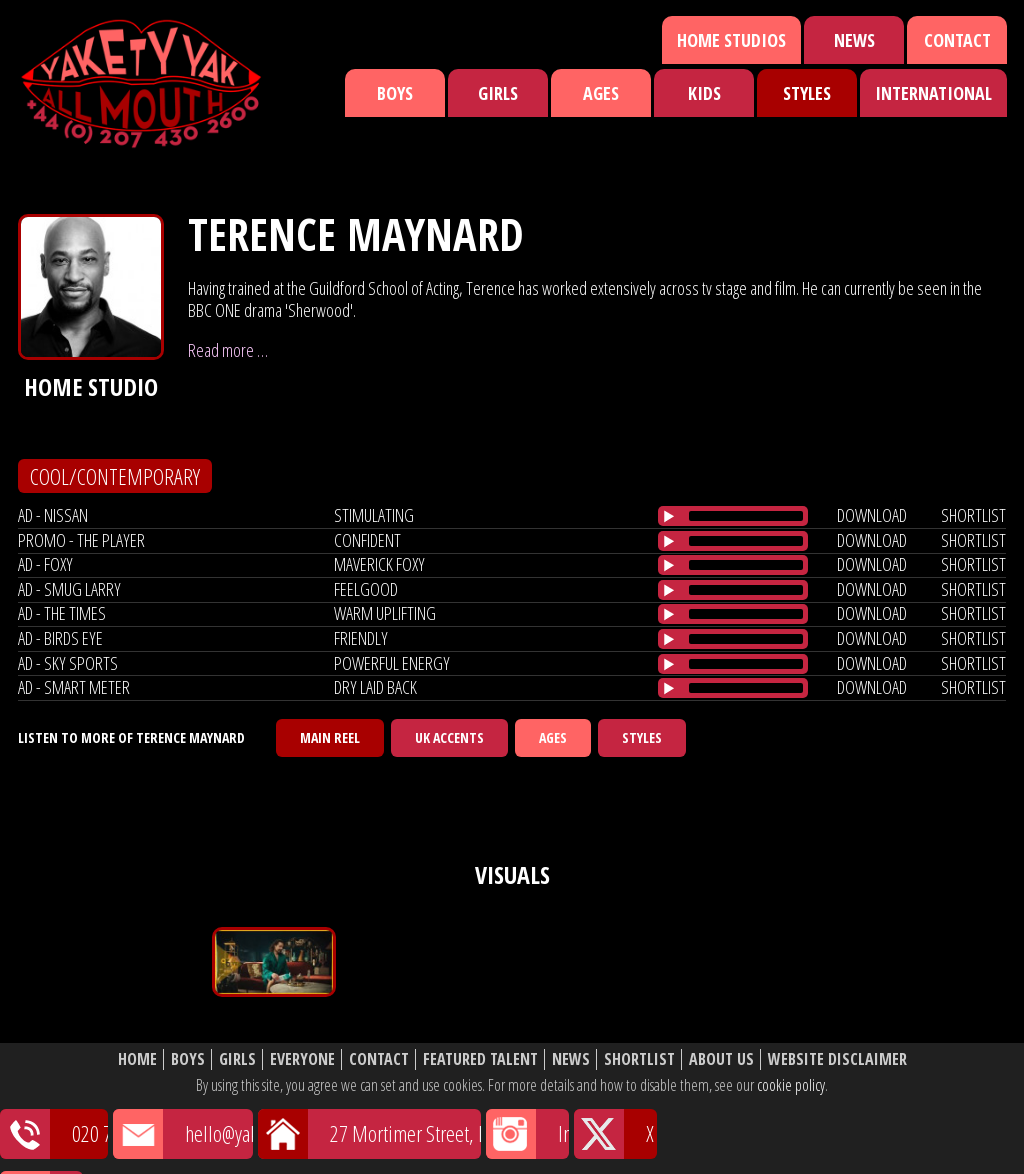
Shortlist (639, 1059)
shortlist (973, 515)
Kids (704, 93)
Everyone (302, 1059)
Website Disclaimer (837, 1059)
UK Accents (449, 737)
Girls (498, 93)
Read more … (228, 350)
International (933, 93)
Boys (395, 93)
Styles (807, 93)
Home (137, 1059)
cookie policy (791, 1085)
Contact (957, 40)
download (872, 515)
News (854, 40)
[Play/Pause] (669, 516)
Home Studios (731, 40)
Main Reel (330, 737)
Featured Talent (480, 1059)
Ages (601, 93)
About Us (721, 1059)
